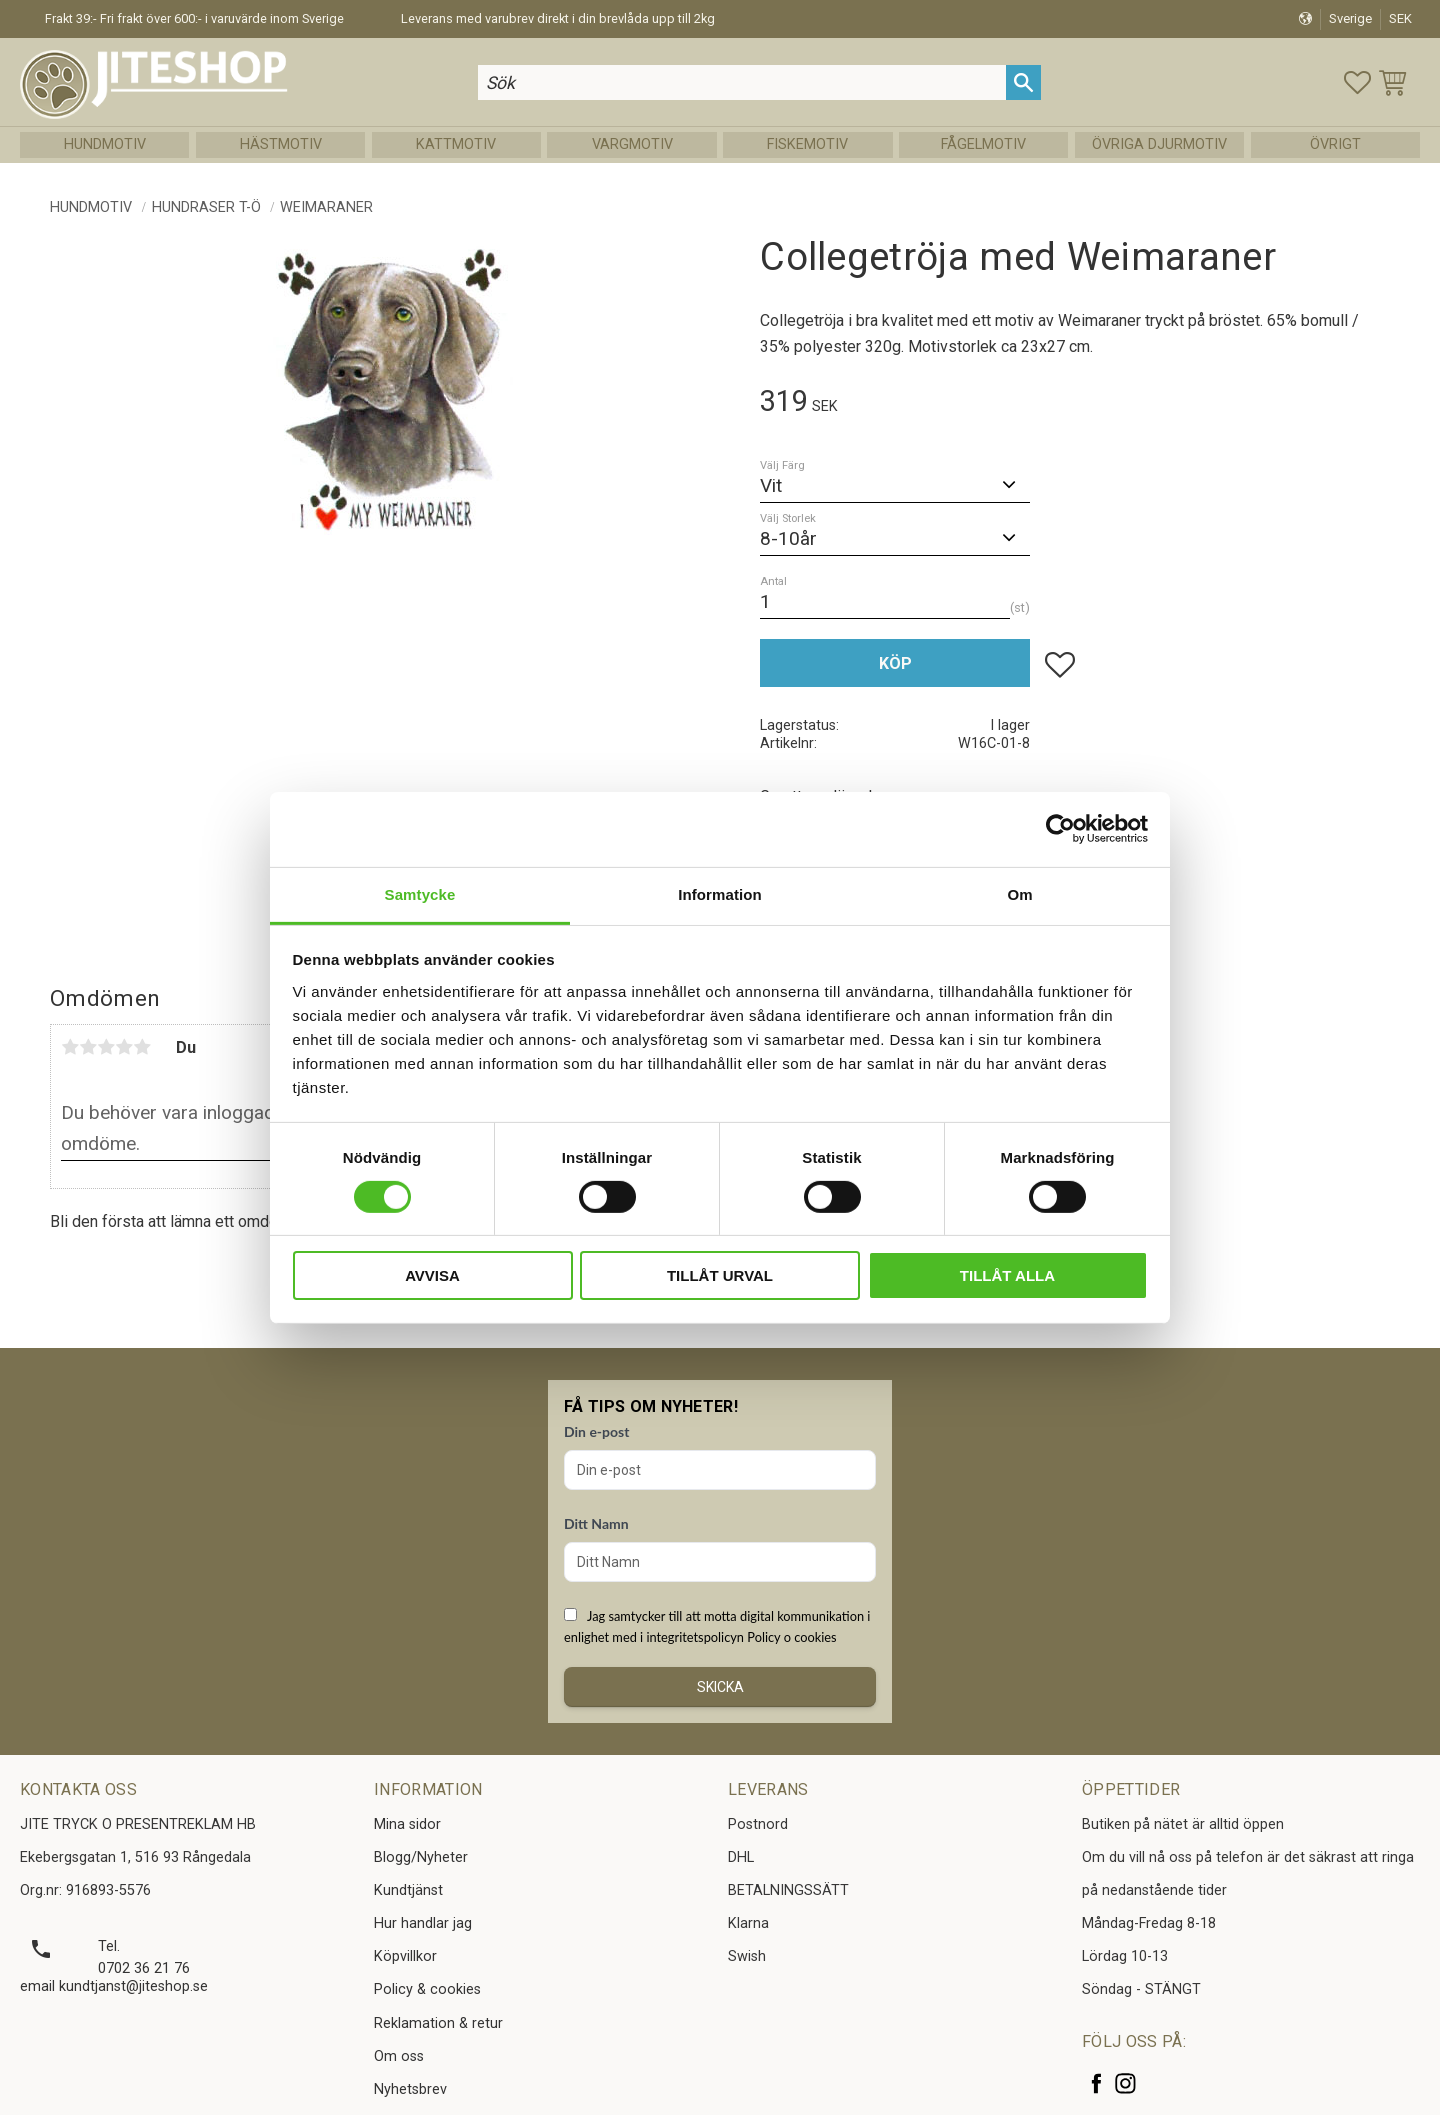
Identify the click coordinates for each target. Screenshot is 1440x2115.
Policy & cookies (427, 1989)
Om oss (399, 2056)
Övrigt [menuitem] (1335, 144)
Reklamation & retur (438, 2023)
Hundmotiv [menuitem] (105, 144)
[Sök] (1023, 82)
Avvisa (432, 1275)
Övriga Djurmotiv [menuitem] (1159, 144)
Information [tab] (720, 893)
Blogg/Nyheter (421, 1857)
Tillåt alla (1007, 1275)
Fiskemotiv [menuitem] (807, 144)
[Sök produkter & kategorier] (742, 82)
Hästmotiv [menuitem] (281, 144)
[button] (1357, 82)
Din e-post (596, 1431)
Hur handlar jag (423, 1923)
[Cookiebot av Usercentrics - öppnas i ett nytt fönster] (1060, 829)
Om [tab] (1019, 893)
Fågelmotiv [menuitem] (983, 144)
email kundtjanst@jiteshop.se (114, 1986)
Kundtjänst (408, 1890)
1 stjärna (70, 1047)
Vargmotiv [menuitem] (632, 144)
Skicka (720, 1687)
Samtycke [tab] (420, 893)
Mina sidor (407, 1824)
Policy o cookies (791, 1637)
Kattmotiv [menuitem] (456, 144)
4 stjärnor (124, 1047)
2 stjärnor (88, 1047)
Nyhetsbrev (410, 2089)
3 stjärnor (106, 1047)
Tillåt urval (720, 1275)
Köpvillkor (405, 1956)
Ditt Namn (596, 1523)
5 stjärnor (142, 1047)
